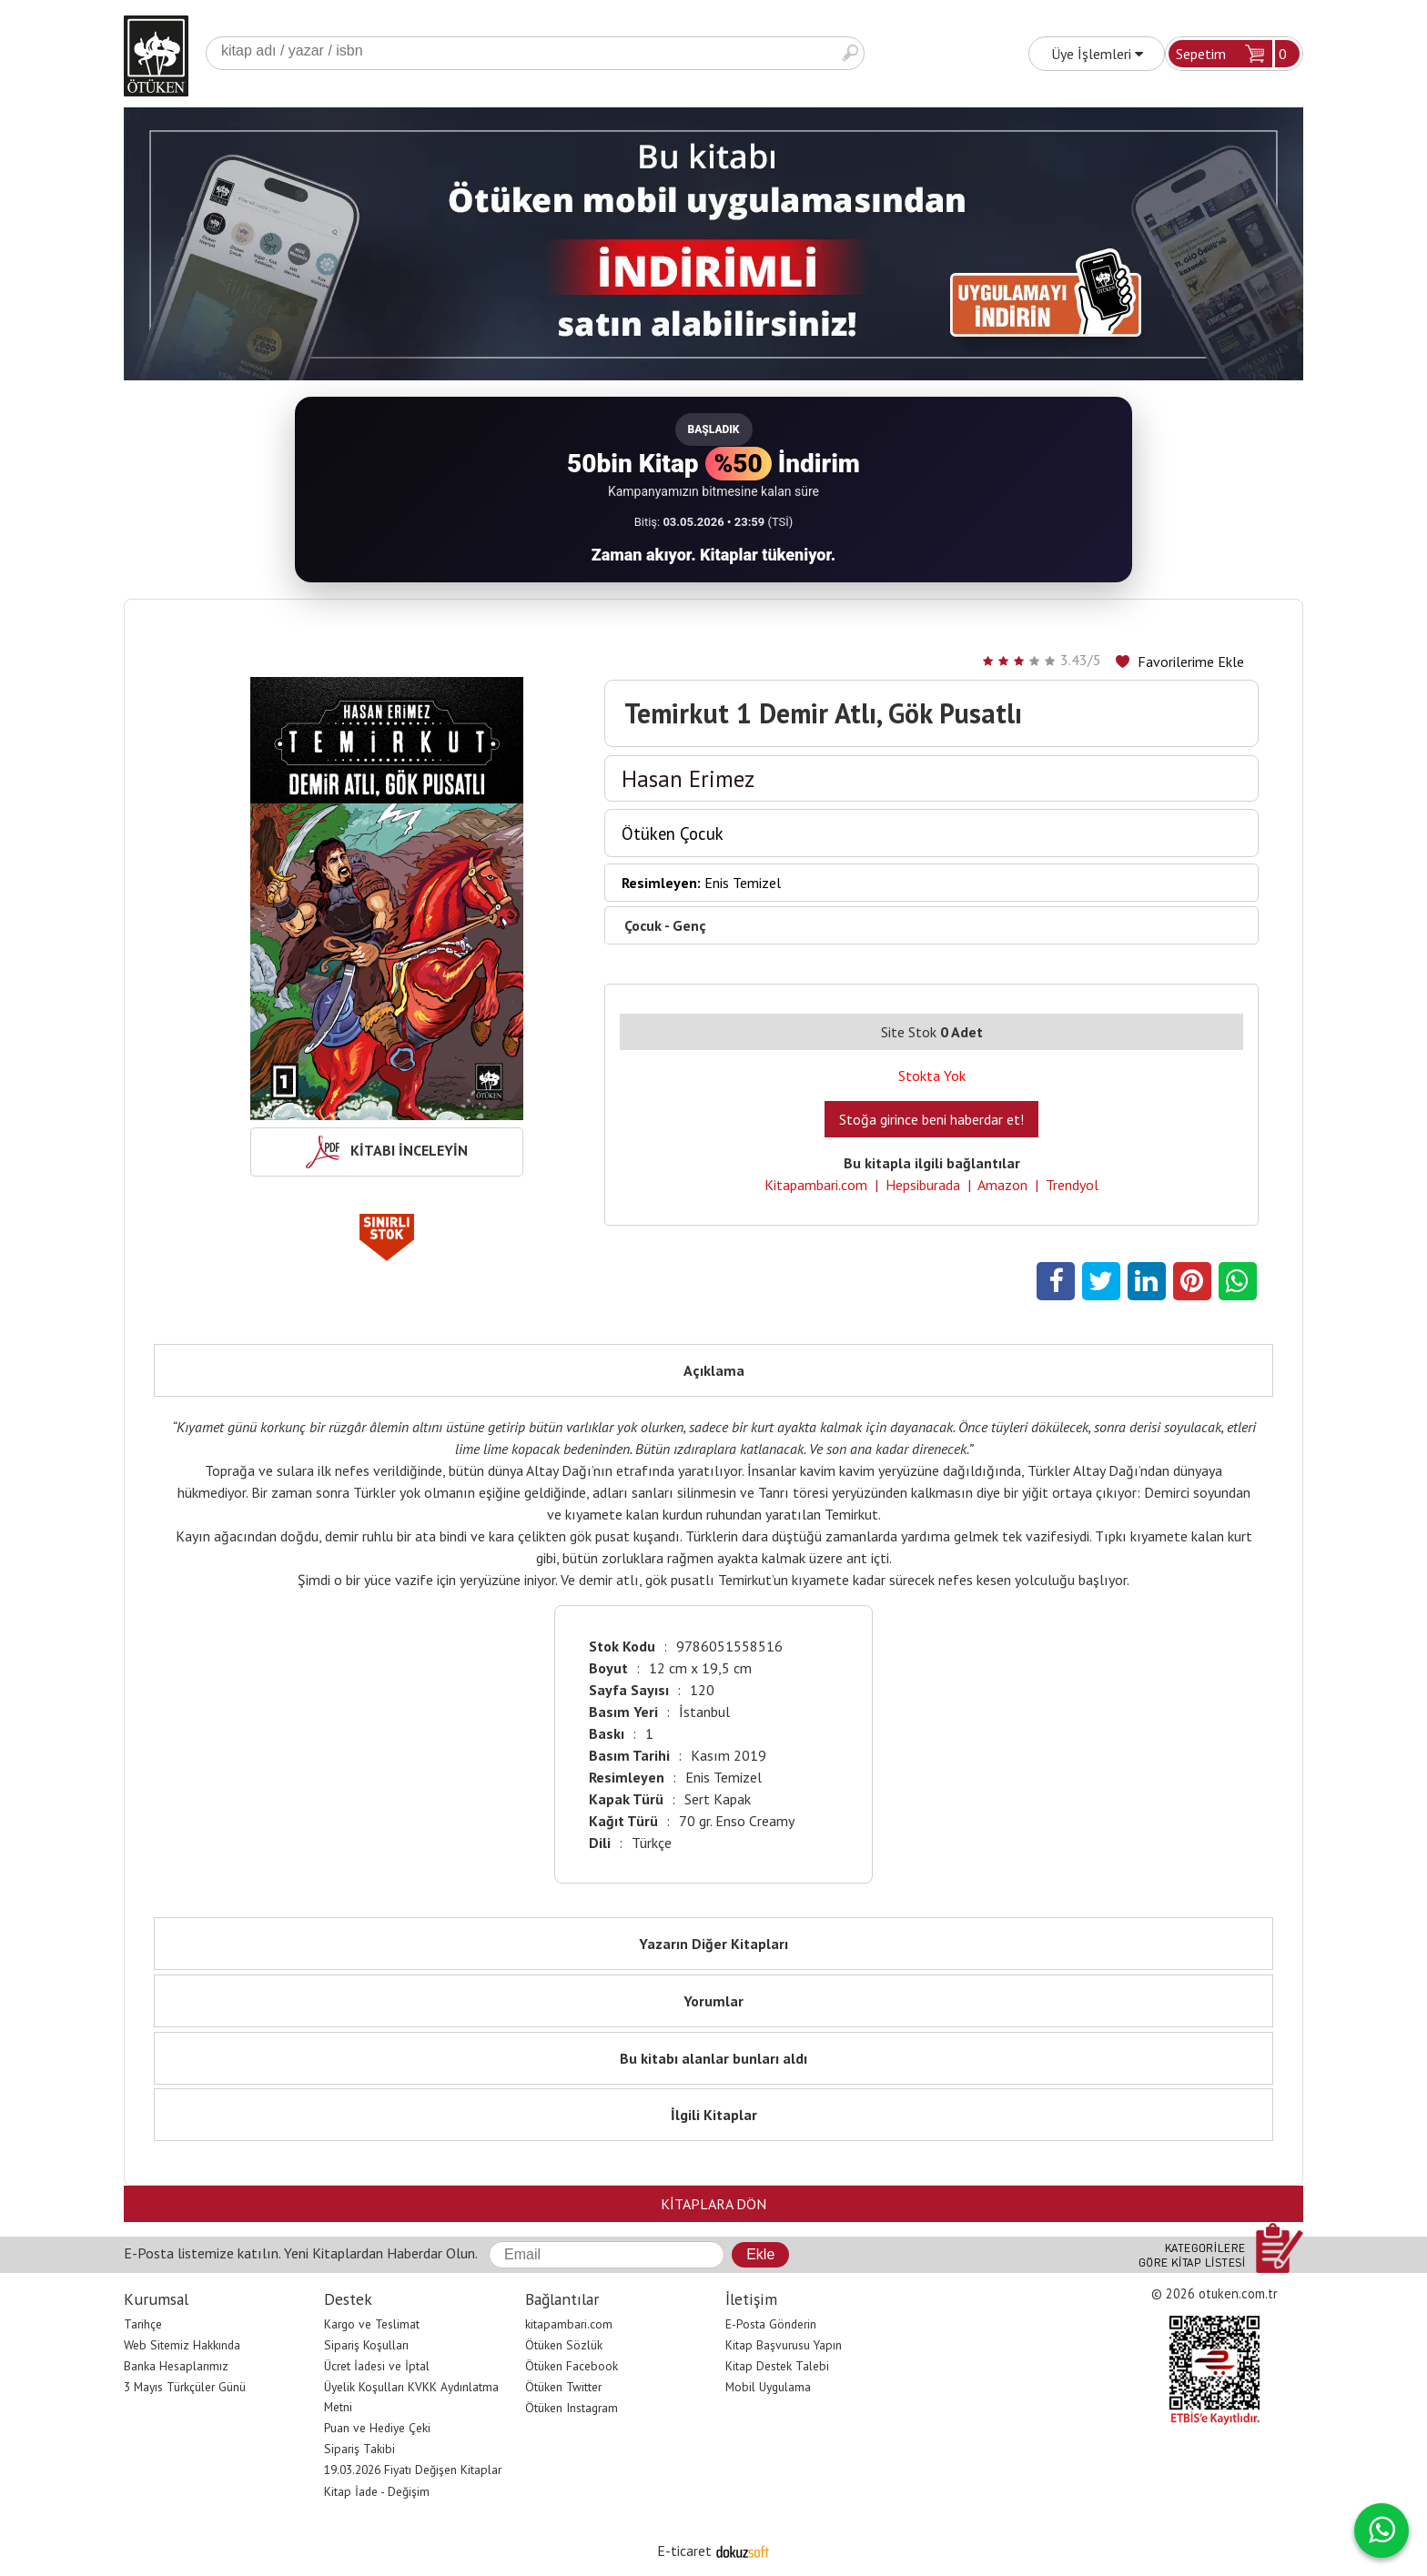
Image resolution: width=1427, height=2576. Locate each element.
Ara (850, 53)
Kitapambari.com (815, 1185)
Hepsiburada (923, 1185)
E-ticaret (684, 2550)
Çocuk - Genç (665, 925)
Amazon (1002, 1185)
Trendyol (1072, 1185)
